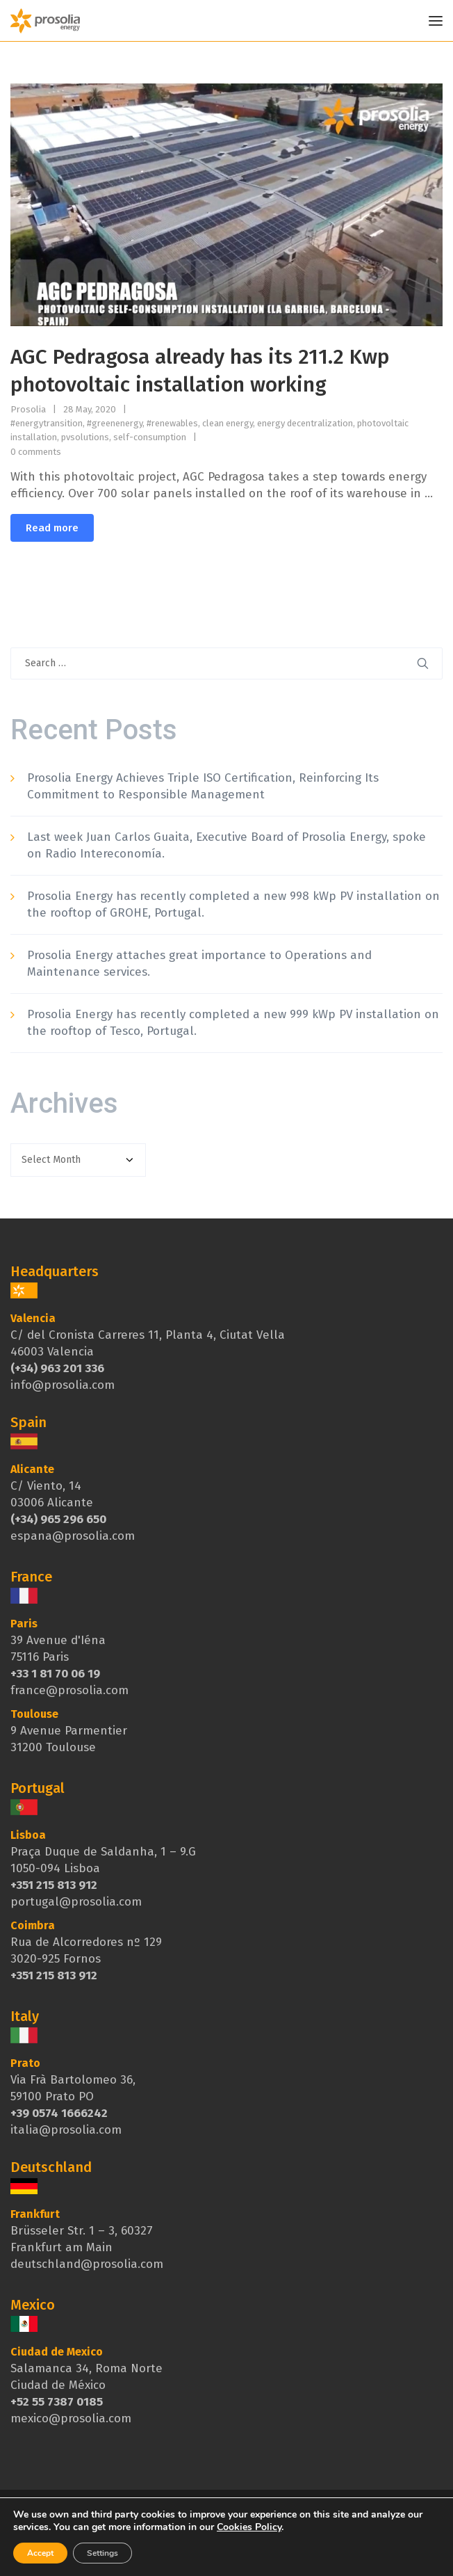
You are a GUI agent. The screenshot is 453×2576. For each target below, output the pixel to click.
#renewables (172, 423)
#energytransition (46, 423)
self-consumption (149, 437)
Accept (40, 2553)
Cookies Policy (249, 2527)
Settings (102, 2553)
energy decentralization (305, 423)
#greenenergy (114, 423)
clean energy (227, 423)
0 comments (35, 451)
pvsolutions (85, 437)
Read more (52, 528)
